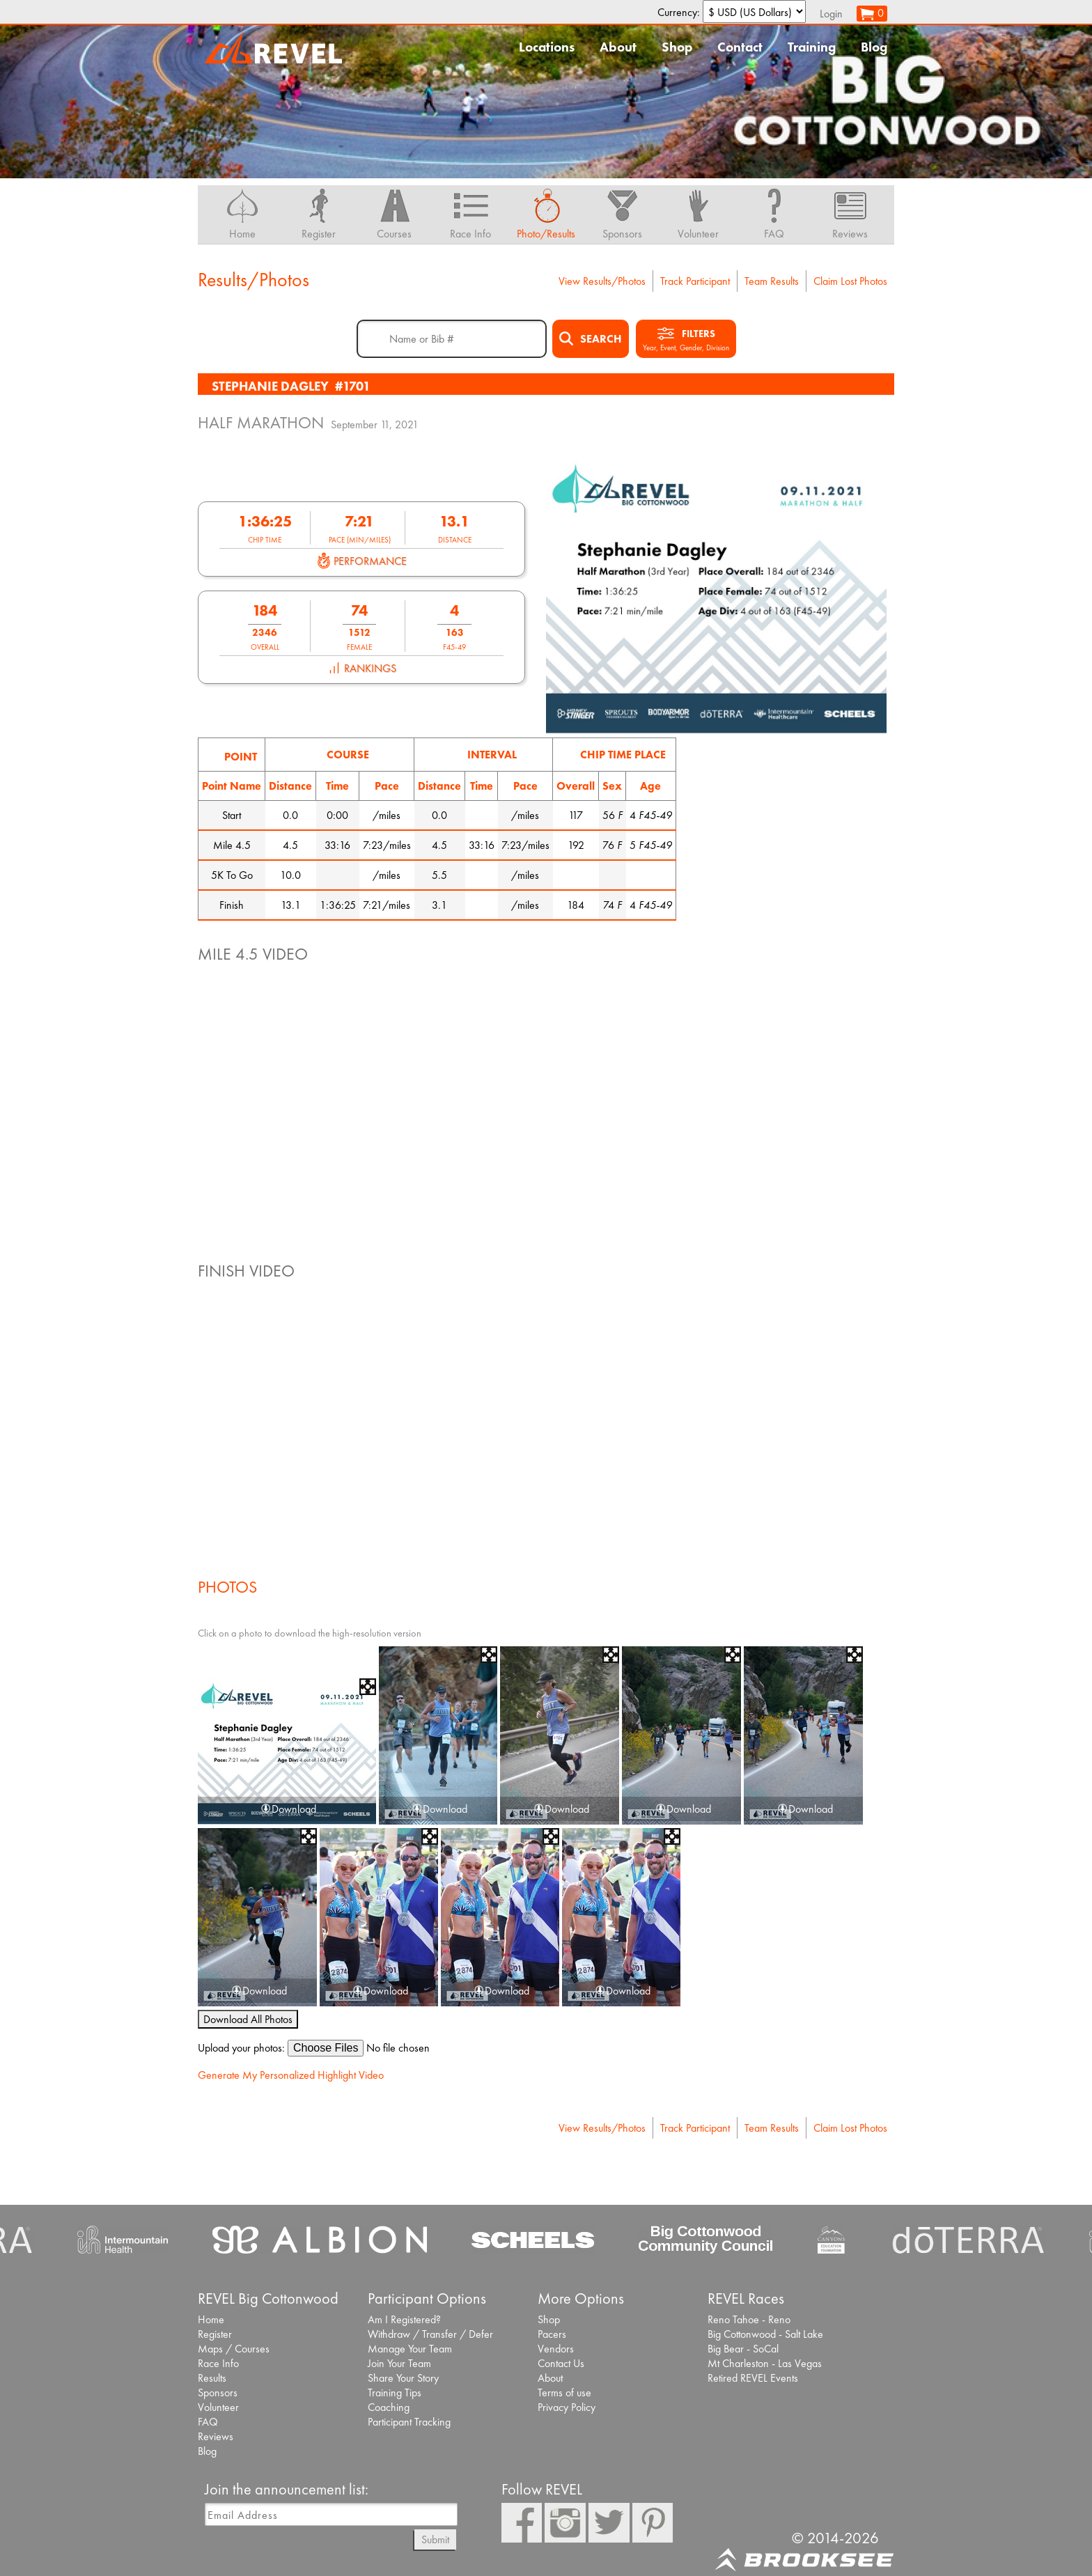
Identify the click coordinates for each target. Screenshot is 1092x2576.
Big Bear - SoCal (743, 2348)
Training (812, 47)
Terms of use (564, 2392)
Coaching (389, 2407)
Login (831, 13)
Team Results (771, 281)
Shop (677, 47)
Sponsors (217, 2392)
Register (215, 2334)
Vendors (556, 2348)
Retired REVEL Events (753, 2378)
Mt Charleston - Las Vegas (765, 2363)
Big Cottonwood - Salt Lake (765, 2334)
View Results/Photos (602, 281)
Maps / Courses (234, 2348)
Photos (227, 1587)
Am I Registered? (404, 2319)
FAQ (208, 2421)
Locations (547, 47)
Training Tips (394, 2392)
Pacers (552, 2334)
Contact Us (561, 2363)
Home (211, 2319)
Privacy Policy (566, 2407)
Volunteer (218, 2407)
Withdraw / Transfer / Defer (430, 2334)
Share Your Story (403, 2378)
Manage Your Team (410, 2348)
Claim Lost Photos (850, 281)
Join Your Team (399, 2363)
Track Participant (695, 281)
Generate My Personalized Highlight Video (291, 2075)
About (618, 47)
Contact (740, 47)
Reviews (215, 2436)
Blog (874, 47)
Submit (435, 2539)
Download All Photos (247, 2019)
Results (212, 2378)
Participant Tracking (409, 2421)
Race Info (218, 2363)
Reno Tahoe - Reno (749, 2319)
